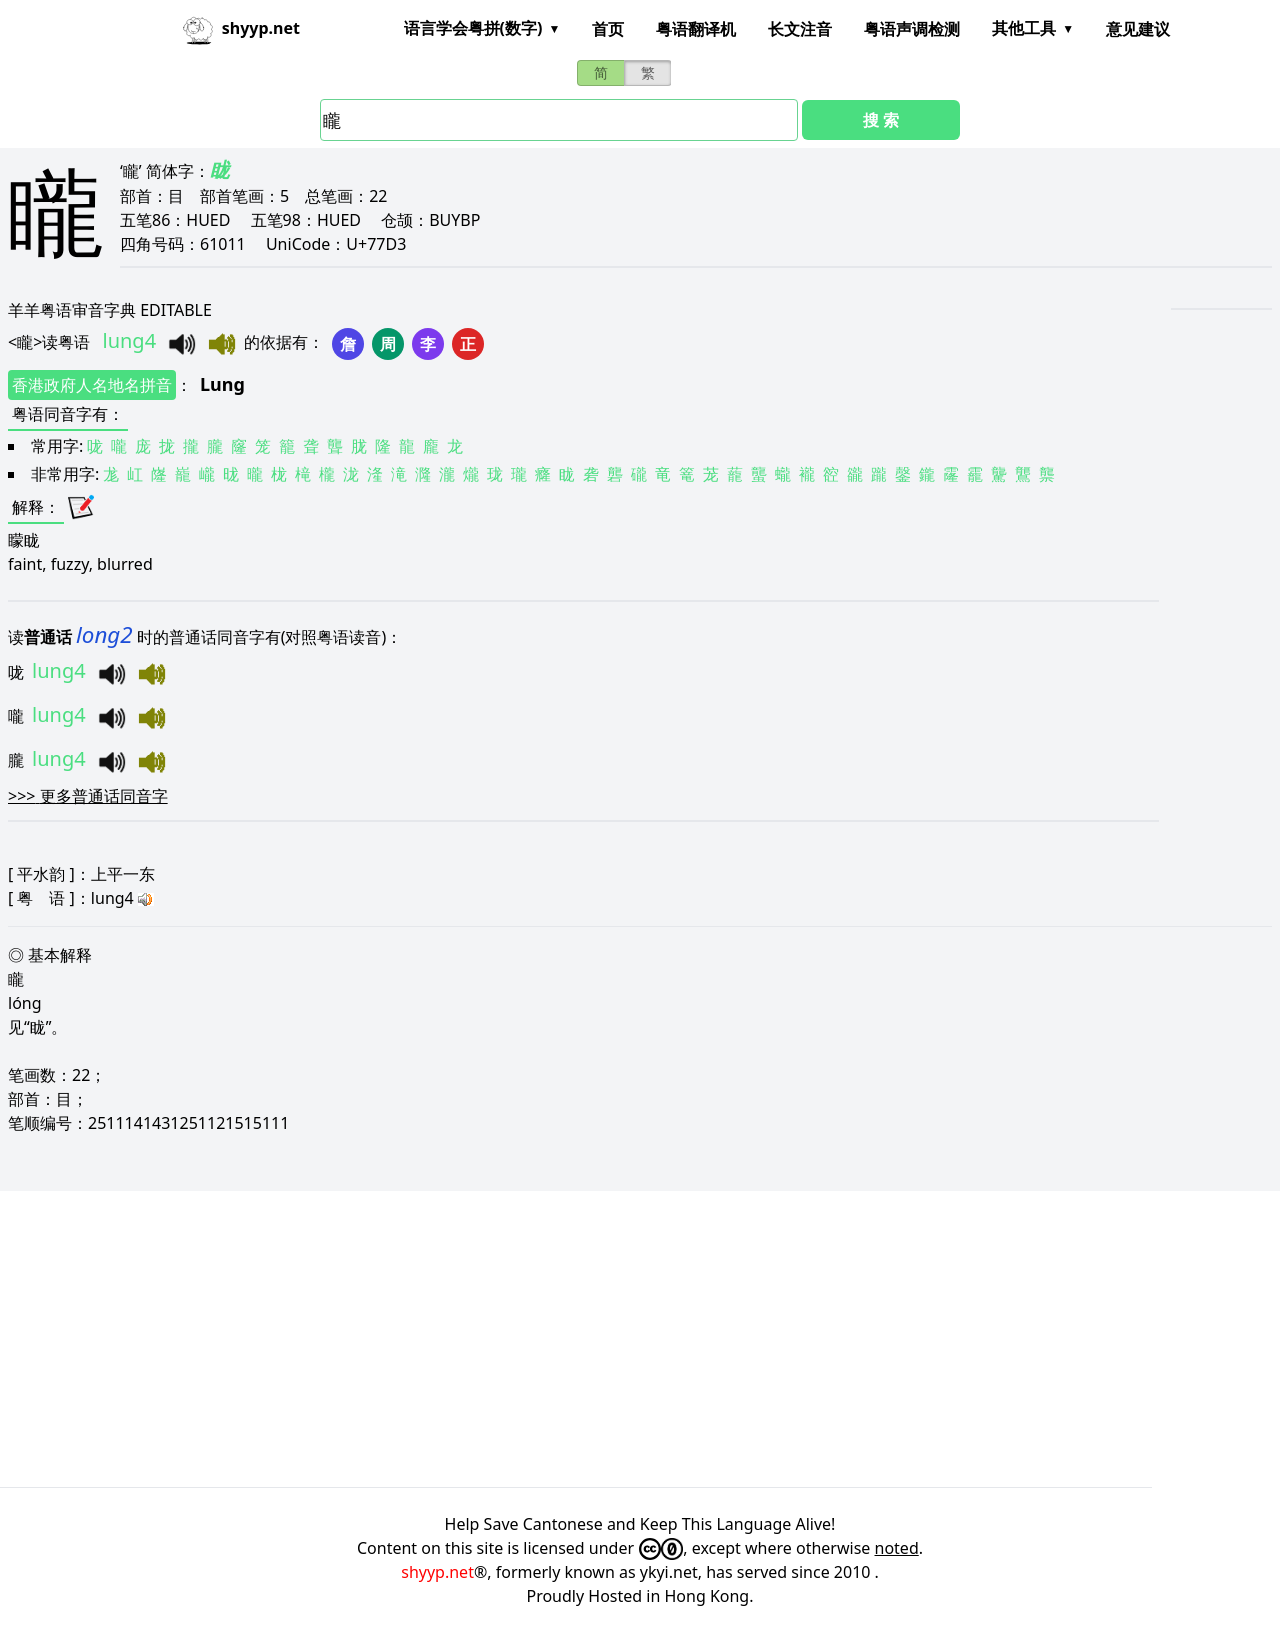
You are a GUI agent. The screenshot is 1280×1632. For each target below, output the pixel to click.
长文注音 (800, 29)
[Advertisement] (600, 1339)
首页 (608, 29)
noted (897, 1548)
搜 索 (881, 120)
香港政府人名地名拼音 (92, 385)
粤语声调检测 (912, 29)
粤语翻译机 (696, 29)
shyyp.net (437, 1572)
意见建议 (1138, 29)
